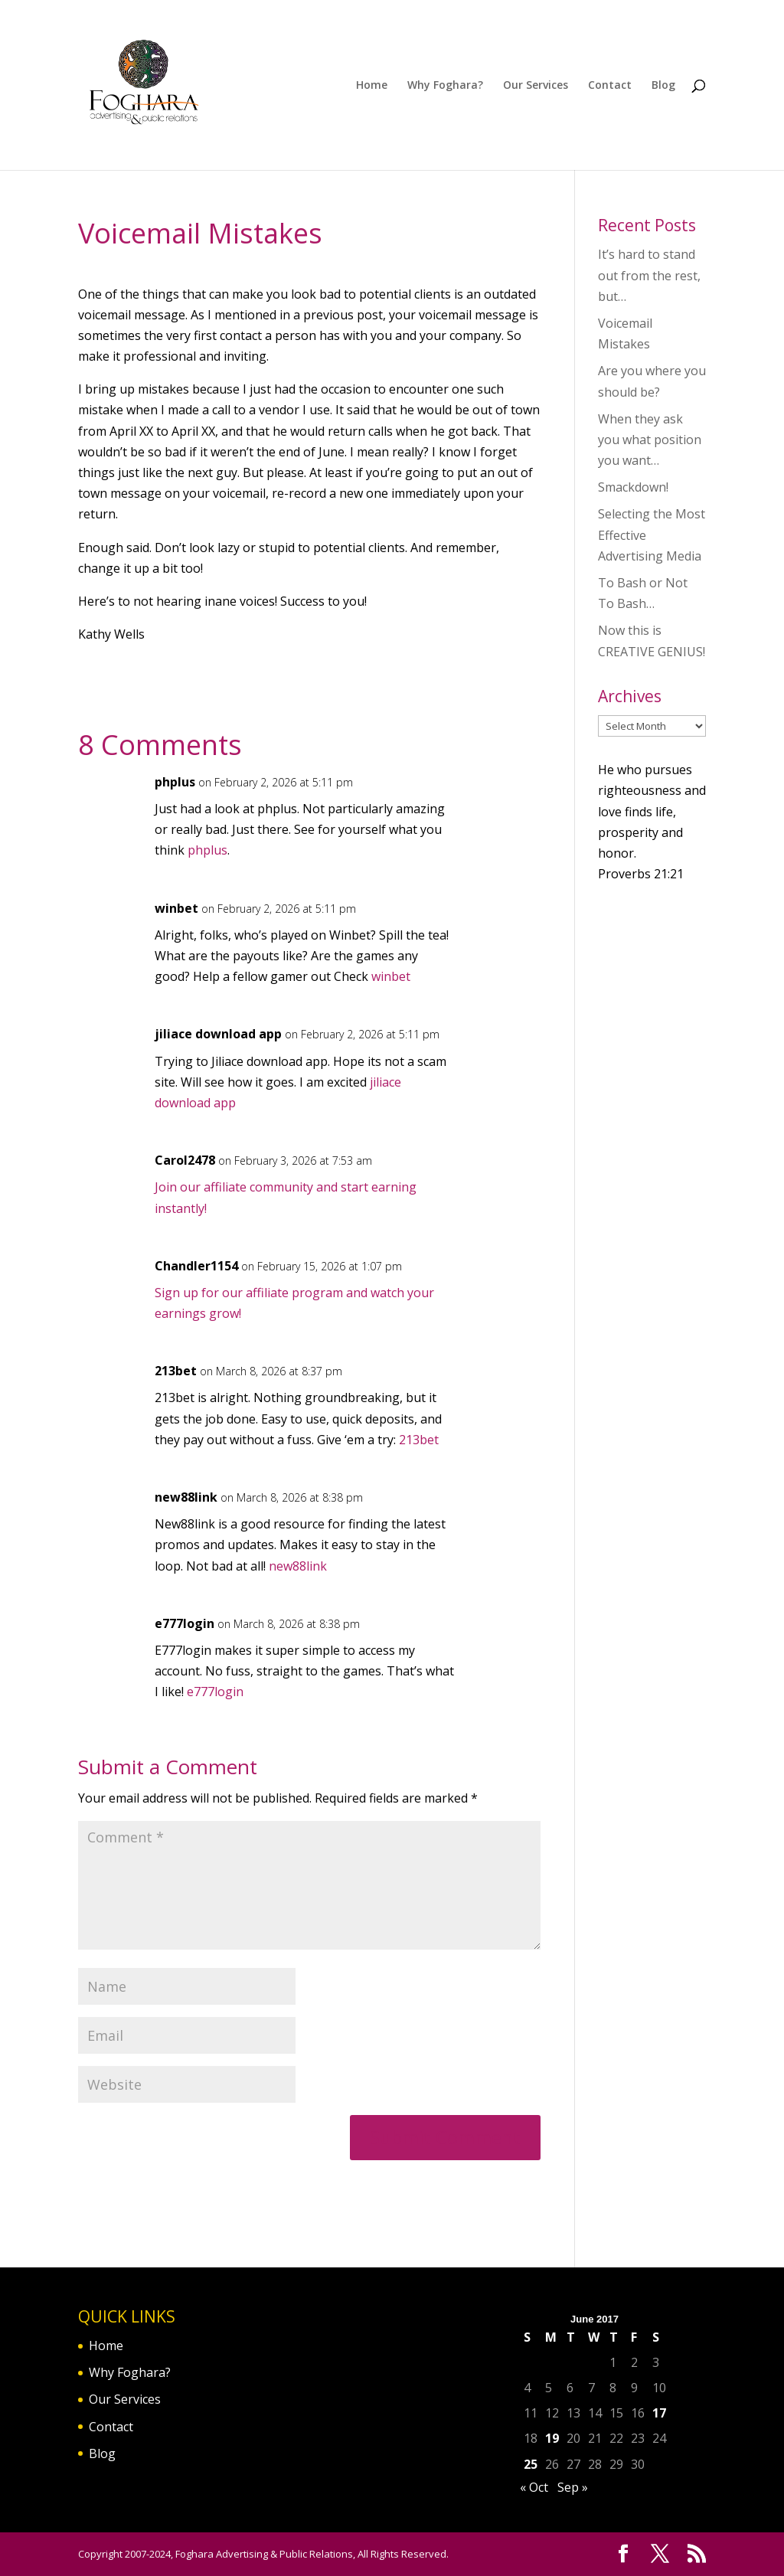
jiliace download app (218, 1033)
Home (371, 86)
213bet (176, 1370)
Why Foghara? (445, 86)
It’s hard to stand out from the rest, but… (649, 275)
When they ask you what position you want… (649, 439)
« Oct (534, 2487)
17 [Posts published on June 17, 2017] (659, 2412)
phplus (175, 781)
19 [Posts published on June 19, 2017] (552, 2438)
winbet (176, 908)
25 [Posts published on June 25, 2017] (530, 2464)
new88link (186, 1497)
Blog (663, 86)
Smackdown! (633, 487)
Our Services (535, 86)
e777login (184, 1623)
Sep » (572, 2487)
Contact (610, 86)
